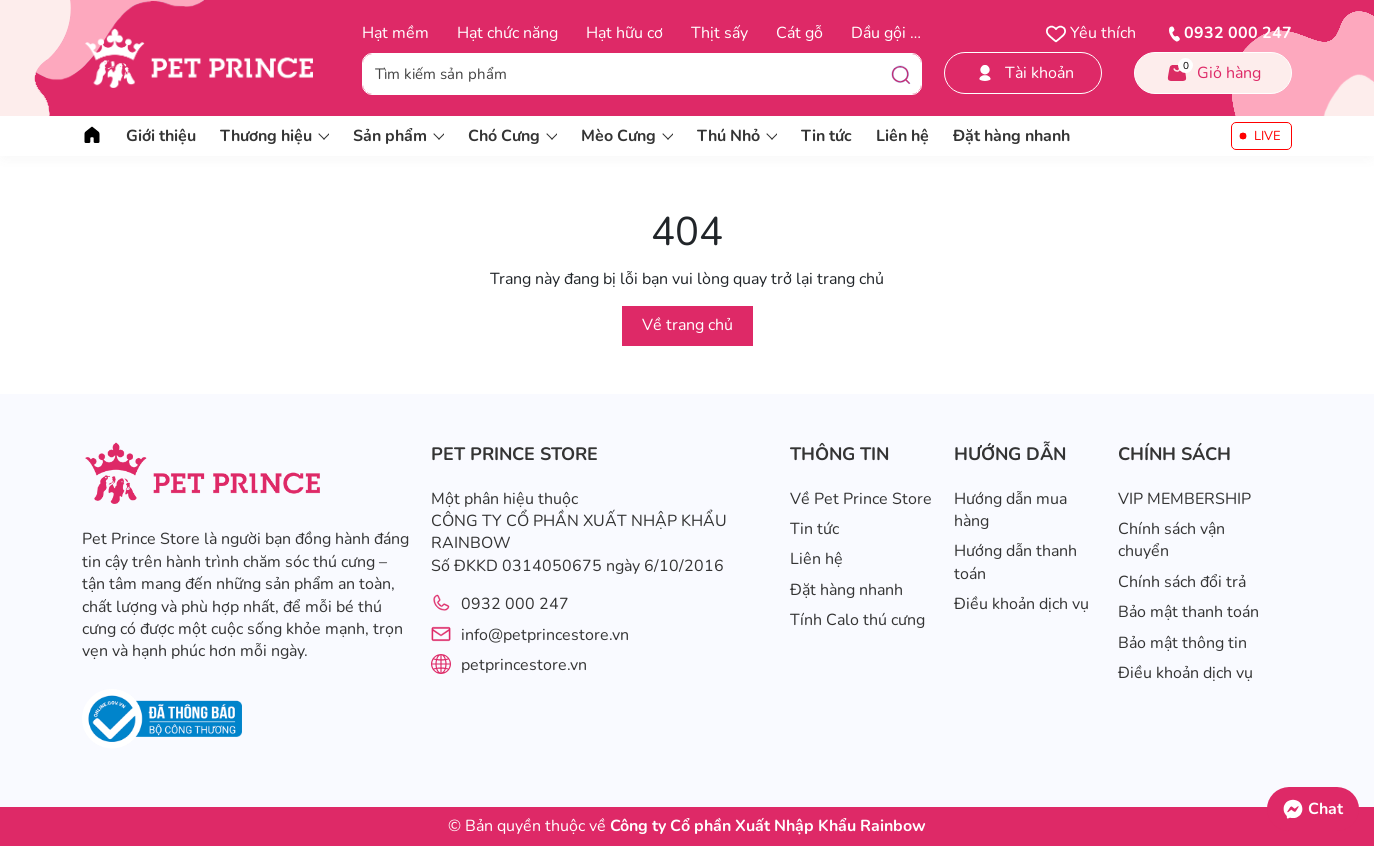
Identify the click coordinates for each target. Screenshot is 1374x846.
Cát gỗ (799, 33)
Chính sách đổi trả (1182, 582)
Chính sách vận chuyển (1171, 540)
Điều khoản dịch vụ (1021, 604)
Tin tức (826, 136)
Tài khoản (1023, 73)
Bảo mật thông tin (1182, 643)
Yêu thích (1091, 33)
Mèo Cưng (627, 136)
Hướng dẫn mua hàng (1010, 510)
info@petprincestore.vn (545, 635)
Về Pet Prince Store (861, 499)
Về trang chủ (687, 325)
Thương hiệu (274, 136)
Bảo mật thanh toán (1188, 612)
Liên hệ (902, 136)
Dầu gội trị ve (899, 33)
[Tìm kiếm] (901, 74)
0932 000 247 (515, 604)
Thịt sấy (719, 33)
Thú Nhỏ (737, 136)
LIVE (1267, 136)
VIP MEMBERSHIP (1184, 499)
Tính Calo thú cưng (857, 620)
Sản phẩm (398, 136)
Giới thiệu (161, 136)
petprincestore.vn (524, 665)
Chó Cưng (512, 136)
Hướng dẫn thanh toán (1015, 562)
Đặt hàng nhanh (1011, 136)
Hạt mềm (395, 33)
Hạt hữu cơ (624, 33)
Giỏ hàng (1213, 71)
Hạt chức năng (507, 33)
